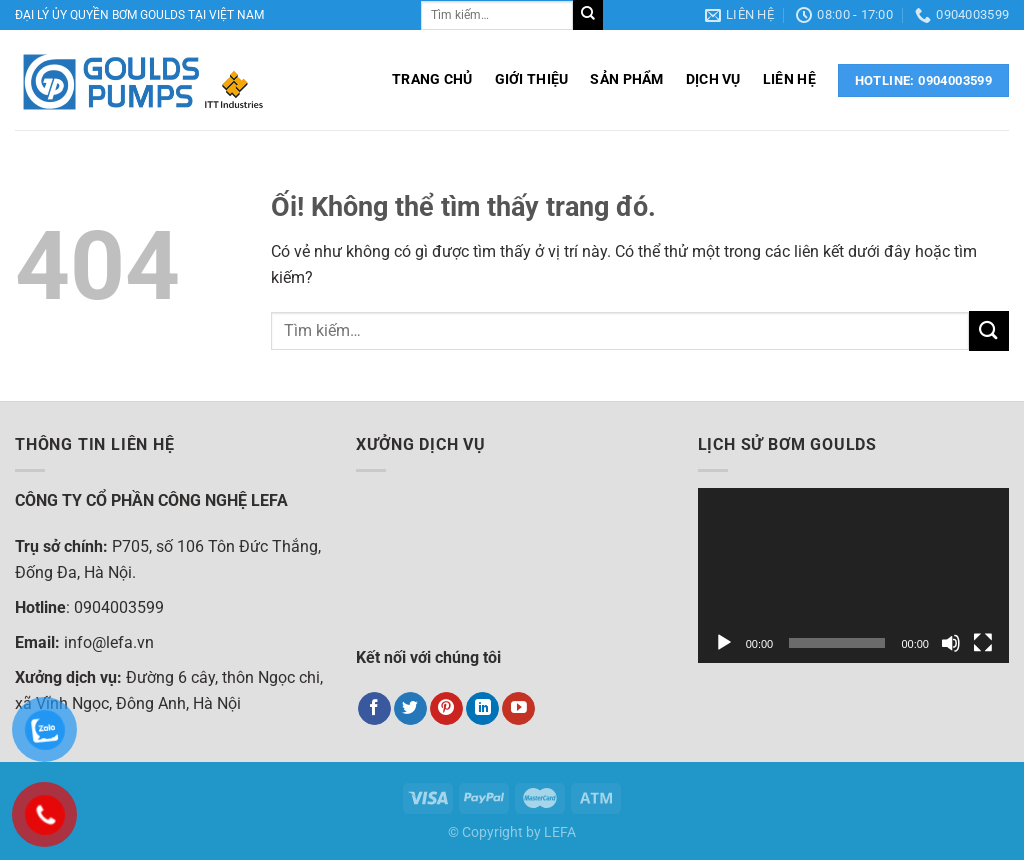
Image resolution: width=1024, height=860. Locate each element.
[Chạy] (724, 643)
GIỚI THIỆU (532, 79)
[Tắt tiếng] (951, 643)
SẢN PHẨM (626, 79)
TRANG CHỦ (432, 79)
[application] (853, 575)
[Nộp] (588, 15)
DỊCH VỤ (713, 79)
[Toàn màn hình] (983, 643)
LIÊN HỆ (789, 79)
